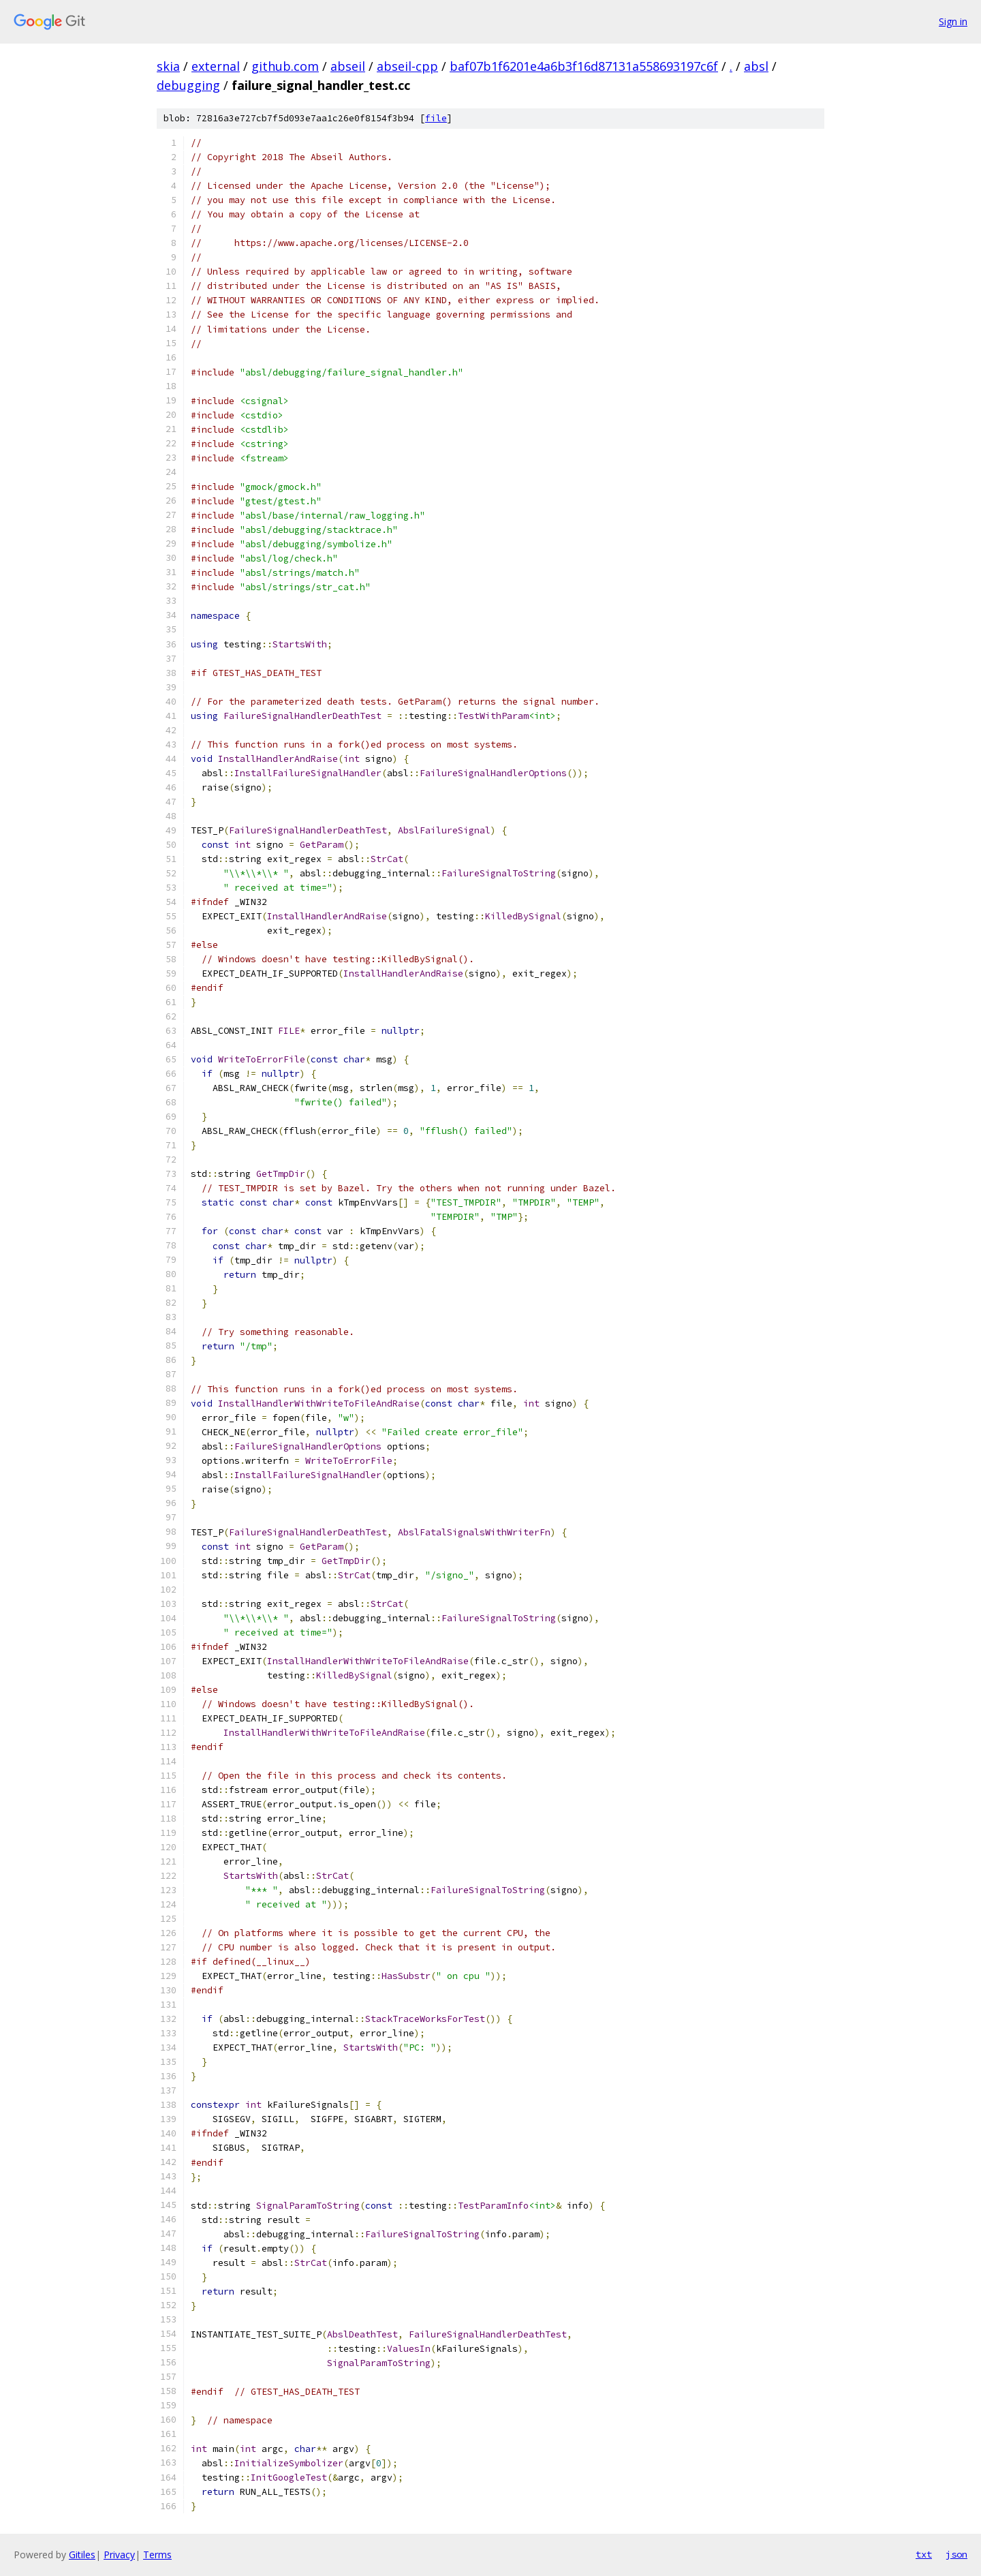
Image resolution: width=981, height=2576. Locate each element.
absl (756, 66)
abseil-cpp (407, 66)
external (215, 66)
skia (168, 66)
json (956, 2554)
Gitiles (82, 2554)
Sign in (953, 21)
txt (924, 2554)
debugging (188, 85)
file (436, 118)
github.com (285, 66)
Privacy (119, 2554)
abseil (347, 66)
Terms (157, 2554)
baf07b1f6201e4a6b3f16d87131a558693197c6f (584, 66)
